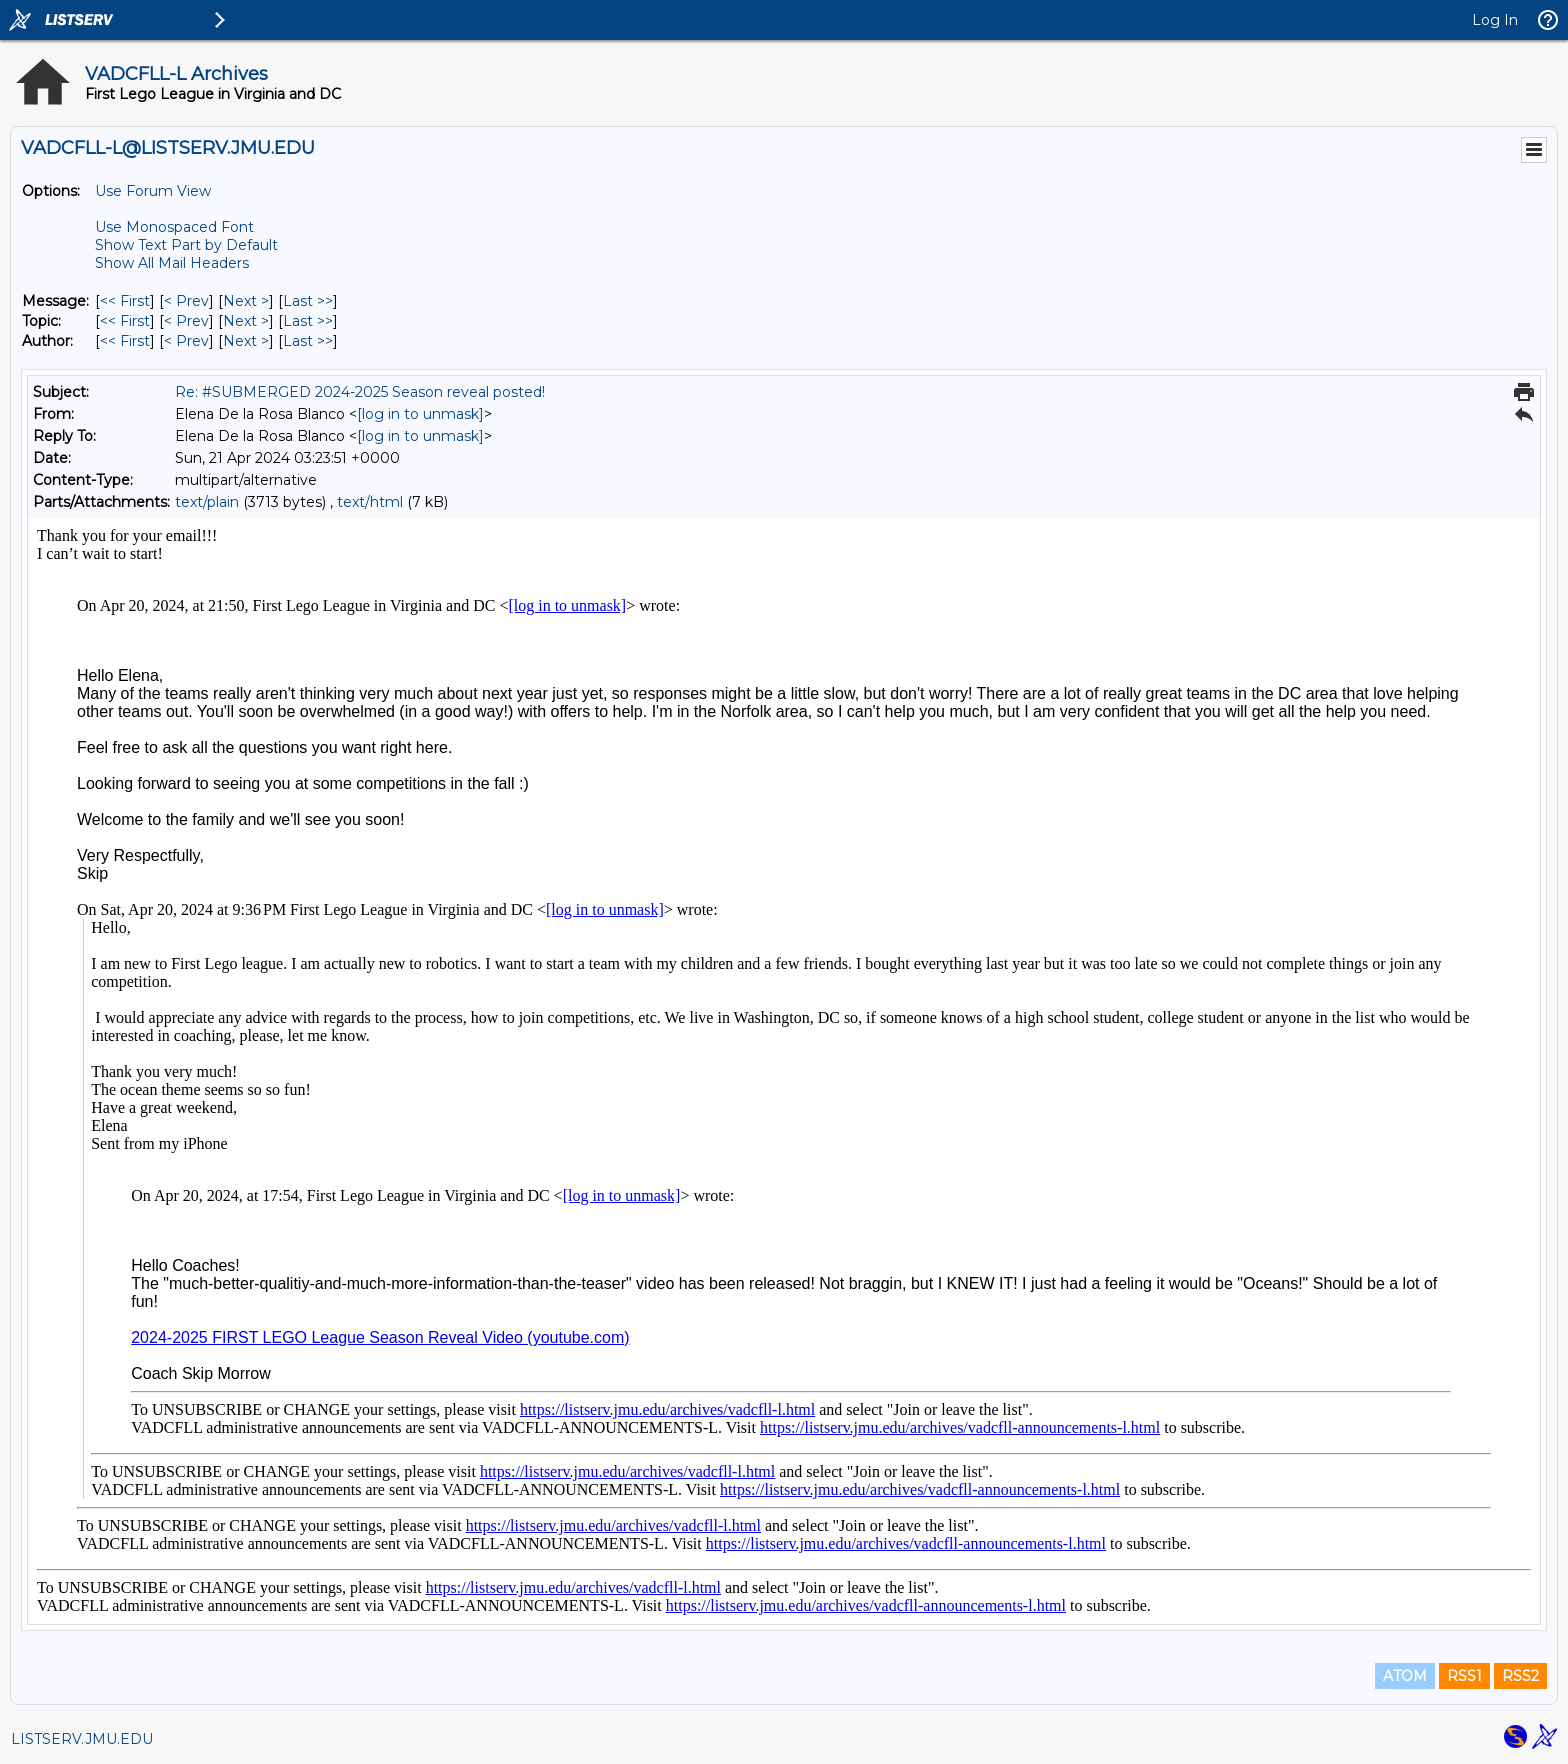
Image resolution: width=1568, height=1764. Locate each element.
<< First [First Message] (125, 301)
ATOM (1405, 1676)
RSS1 (1464, 1676)
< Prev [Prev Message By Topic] (186, 321)
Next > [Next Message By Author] (246, 341)
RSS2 (1520, 1676)
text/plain (207, 502)
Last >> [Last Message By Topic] (308, 321)
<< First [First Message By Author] (125, 341)
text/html (370, 502)
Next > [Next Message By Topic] (246, 321)
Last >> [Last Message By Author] (308, 341)
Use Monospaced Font (174, 227)
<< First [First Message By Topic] (125, 321)
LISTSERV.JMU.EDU (82, 1739)
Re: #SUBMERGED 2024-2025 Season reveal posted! (360, 392)
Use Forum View (153, 191)
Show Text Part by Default (186, 245)
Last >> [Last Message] (308, 301)
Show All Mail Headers (172, 263)
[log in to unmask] (420, 414)
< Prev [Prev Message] (186, 301)
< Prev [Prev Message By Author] (186, 341)
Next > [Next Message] (246, 301)
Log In (1495, 20)
